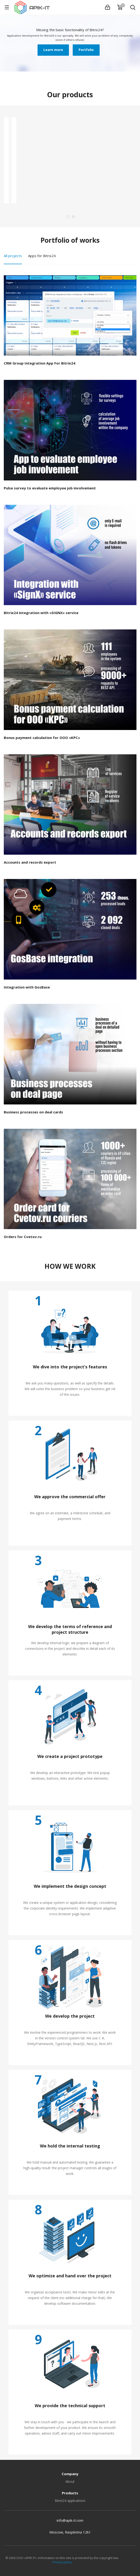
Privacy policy (62, 2562)
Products (70, 2493)
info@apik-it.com (70, 2520)
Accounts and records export (30, 862)
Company (70, 2473)
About (70, 2481)
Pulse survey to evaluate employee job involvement (50, 488)
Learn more (53, 49)
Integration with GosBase (27, 987)
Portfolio (86, 49)
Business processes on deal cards (33, 1112)
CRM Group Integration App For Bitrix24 (39, 363)
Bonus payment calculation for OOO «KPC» (42, 737)
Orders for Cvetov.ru (23, 1236)
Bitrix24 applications (70, 2500)
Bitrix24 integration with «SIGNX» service (41, 612)
